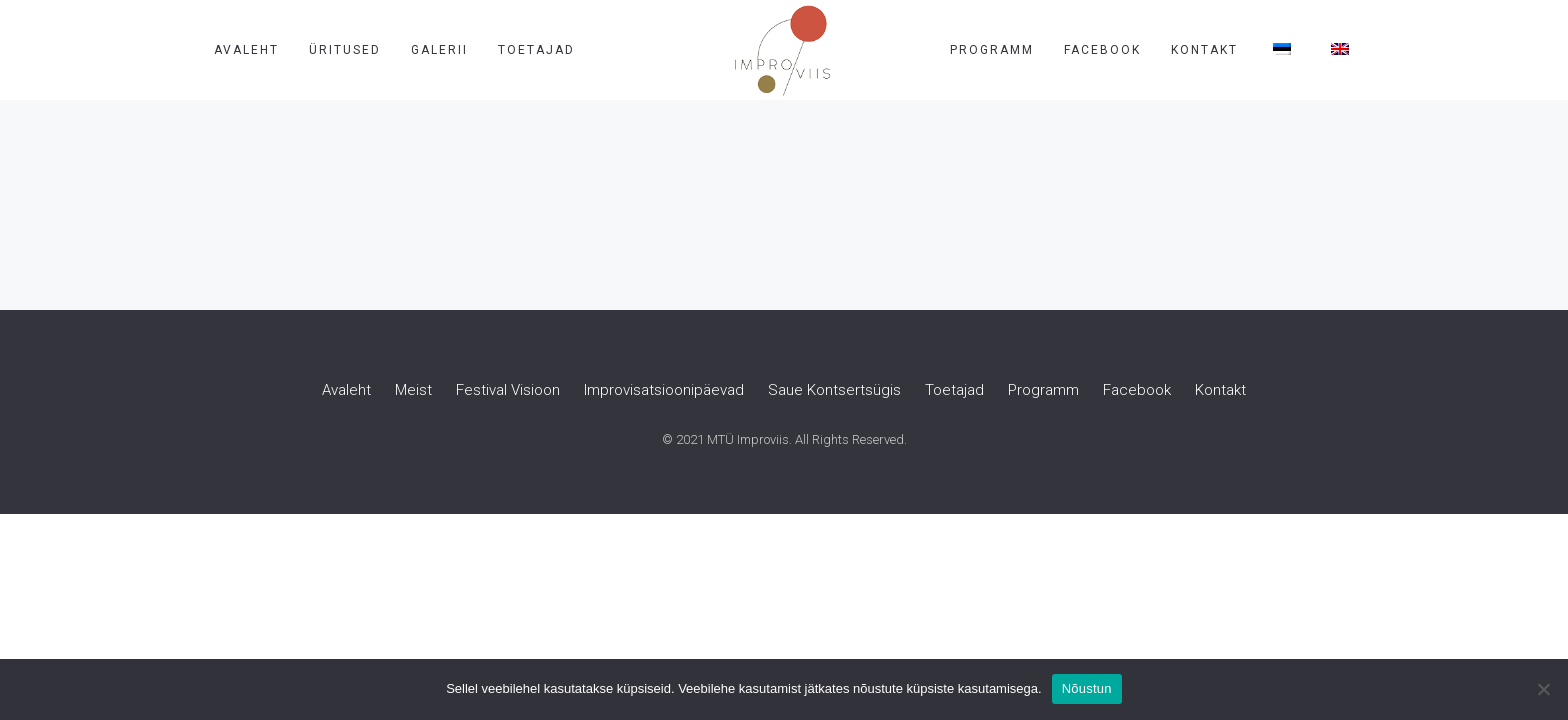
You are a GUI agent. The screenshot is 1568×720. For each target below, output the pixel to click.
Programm (992, 50)
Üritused (345, 50)
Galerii (439, 50)
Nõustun (1087, 688)
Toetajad (536, 50)
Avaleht (246, 50)
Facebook (1102, 50)
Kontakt (1204, 50)
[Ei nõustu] (1543, 689)
